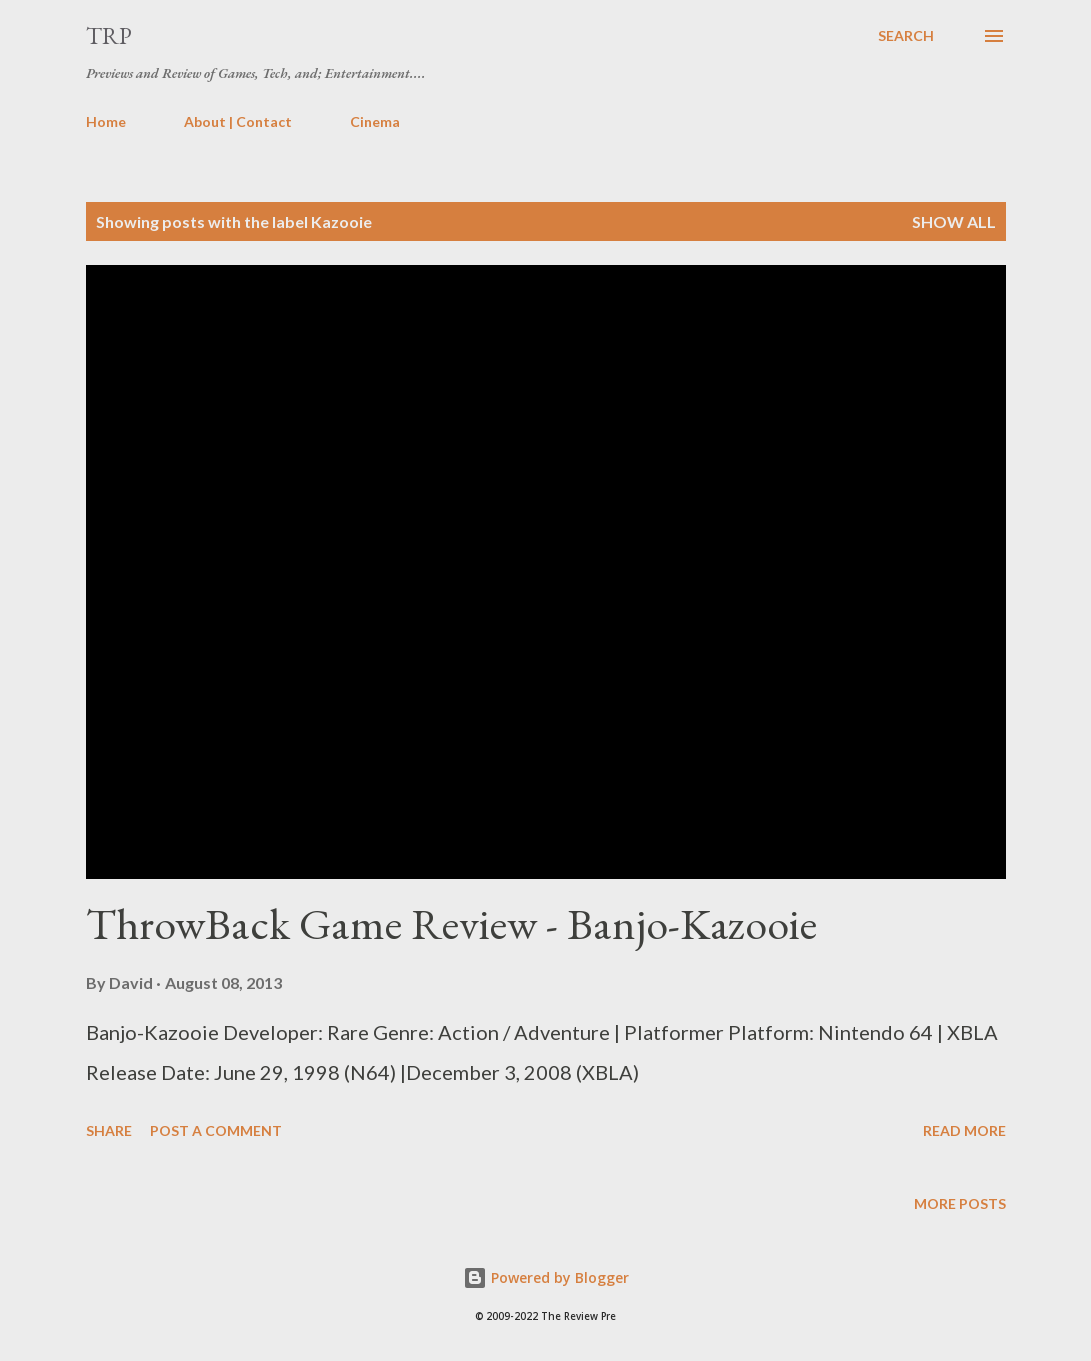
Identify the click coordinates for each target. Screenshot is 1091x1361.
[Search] (906, 36)
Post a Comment (216, 1130)
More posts (960, 1203)
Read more (964, 1130)
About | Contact (238, 121)
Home (106, 121)
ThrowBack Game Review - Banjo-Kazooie (451, 923)
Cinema (375, 121)
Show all (954, 221)
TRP (109, 35)
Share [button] (109, 1130)
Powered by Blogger (546, 1277)
